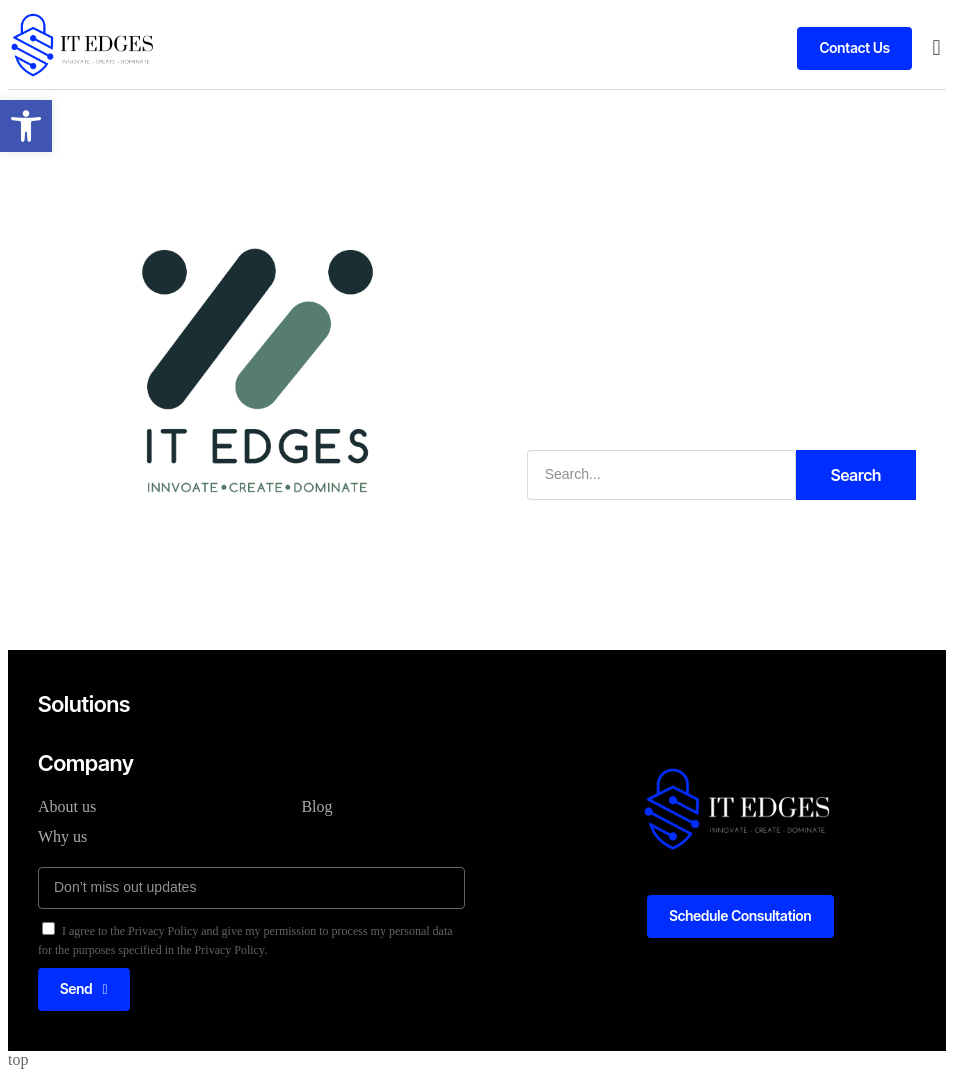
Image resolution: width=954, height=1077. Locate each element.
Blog (316, 806)
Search (856, 475)
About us (67, 806)
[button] (936, 48)
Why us (62, 836)
